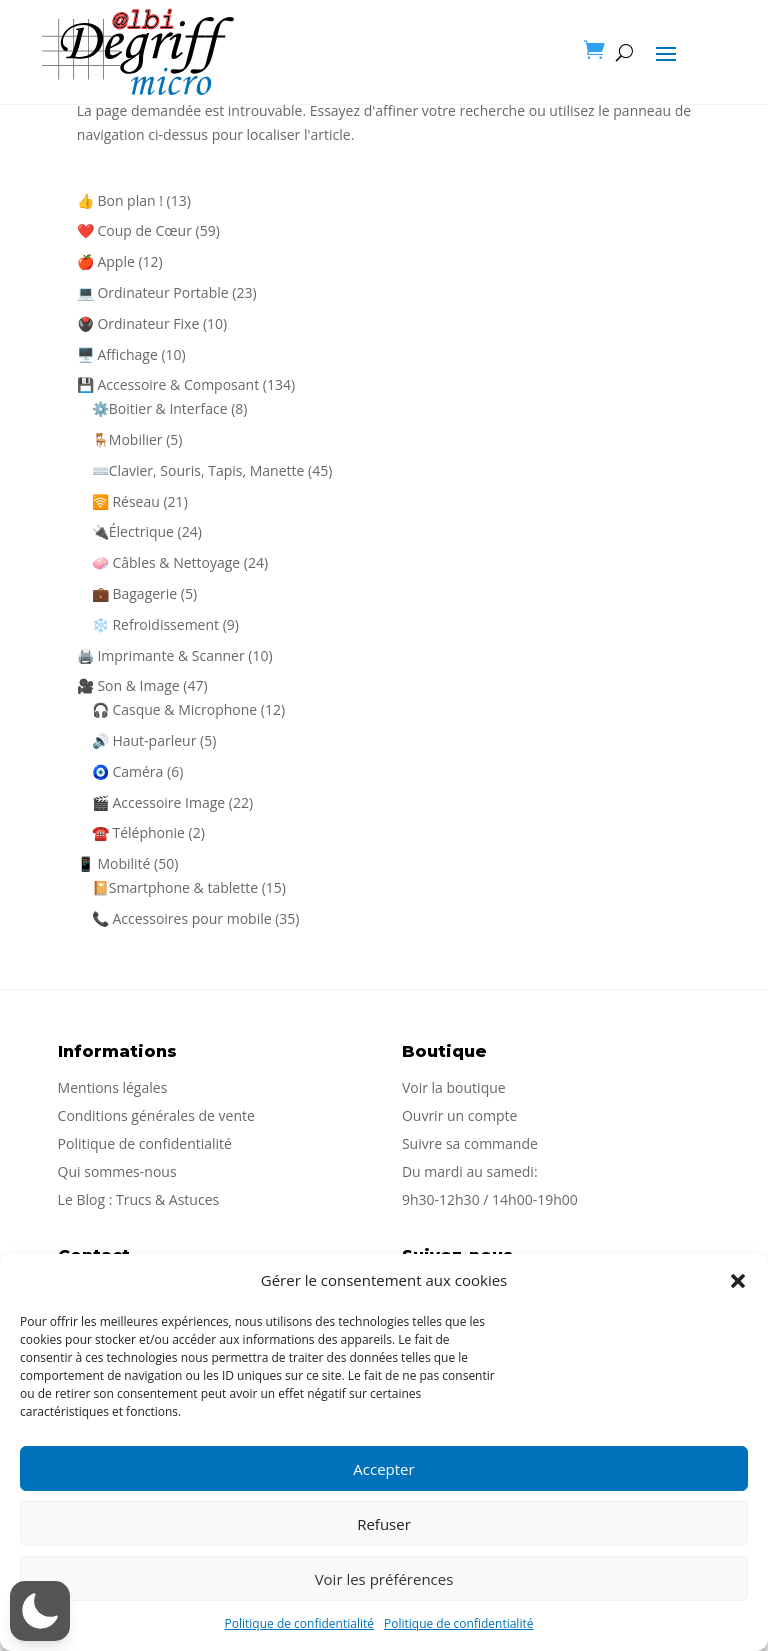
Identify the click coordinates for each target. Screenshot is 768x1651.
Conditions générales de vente (156, 1115)
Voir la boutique (454, 1087)
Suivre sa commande (470, 1143)
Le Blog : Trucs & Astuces (139, 1199)
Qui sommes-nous (117, 1171)
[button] (738, 1281)
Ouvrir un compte (459, 1115)
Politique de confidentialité (299, 1623)
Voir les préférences (384, 1579)
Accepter (383, 1469)
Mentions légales (113, 1087)
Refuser (384, 1524)
